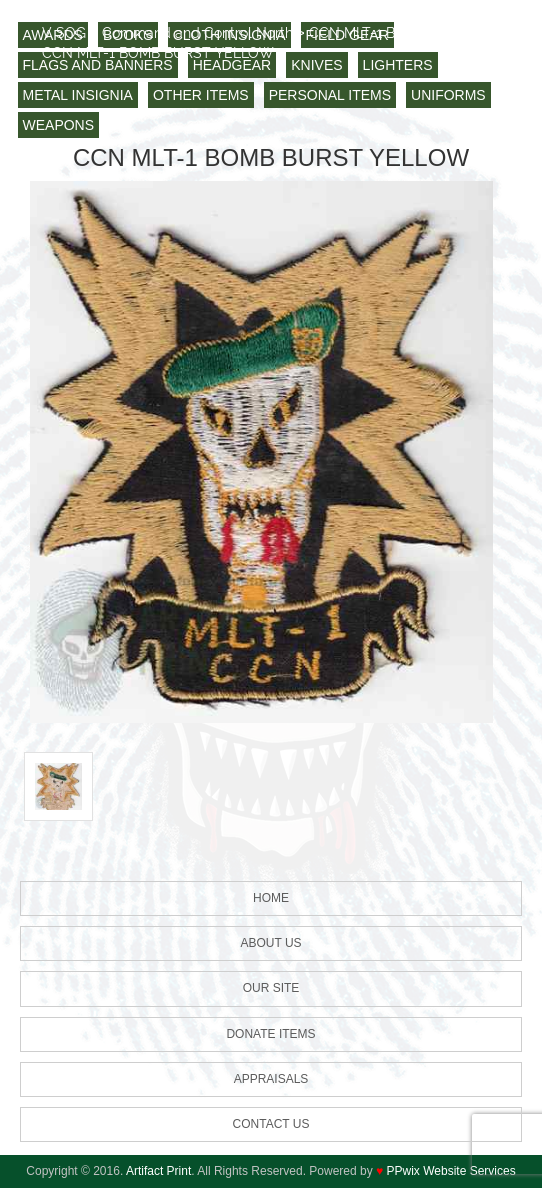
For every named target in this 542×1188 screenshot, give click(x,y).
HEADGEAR (232, 65)
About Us (270, 943)
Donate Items (270, 1034)
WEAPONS (59, 125)
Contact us (271, 1124)
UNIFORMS (448, 95)
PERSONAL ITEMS (330, 95)
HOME (271, 898)
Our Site (271, 988)
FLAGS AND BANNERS (98, 65)
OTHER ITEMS (201, 95)
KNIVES (316, 65)
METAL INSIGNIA (78, 95)
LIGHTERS (398, 65)
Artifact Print (158, 1171)
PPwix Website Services (451, 1171)
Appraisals (271, 1079)
